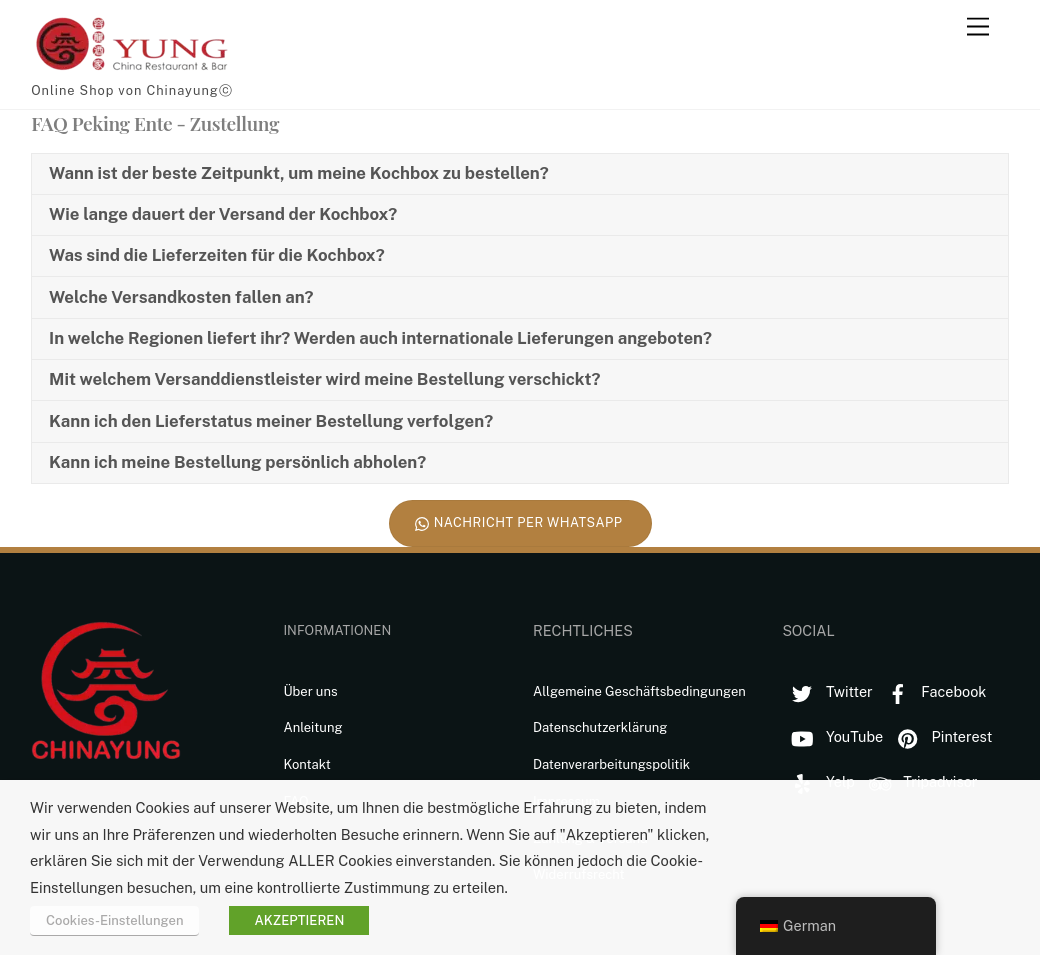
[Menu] (978, 27)
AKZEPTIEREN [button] (299, 920)
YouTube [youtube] (832, 736)
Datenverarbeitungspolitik (611, 764)
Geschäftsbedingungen (675, 691)
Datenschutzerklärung (600, 727)
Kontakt (306, 764)
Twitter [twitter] (827, 691)
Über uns (310, 691)
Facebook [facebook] (932, 691)
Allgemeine (569, 691)
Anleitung (312, 727)
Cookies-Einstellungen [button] (114, 920)
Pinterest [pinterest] (940, 736)
